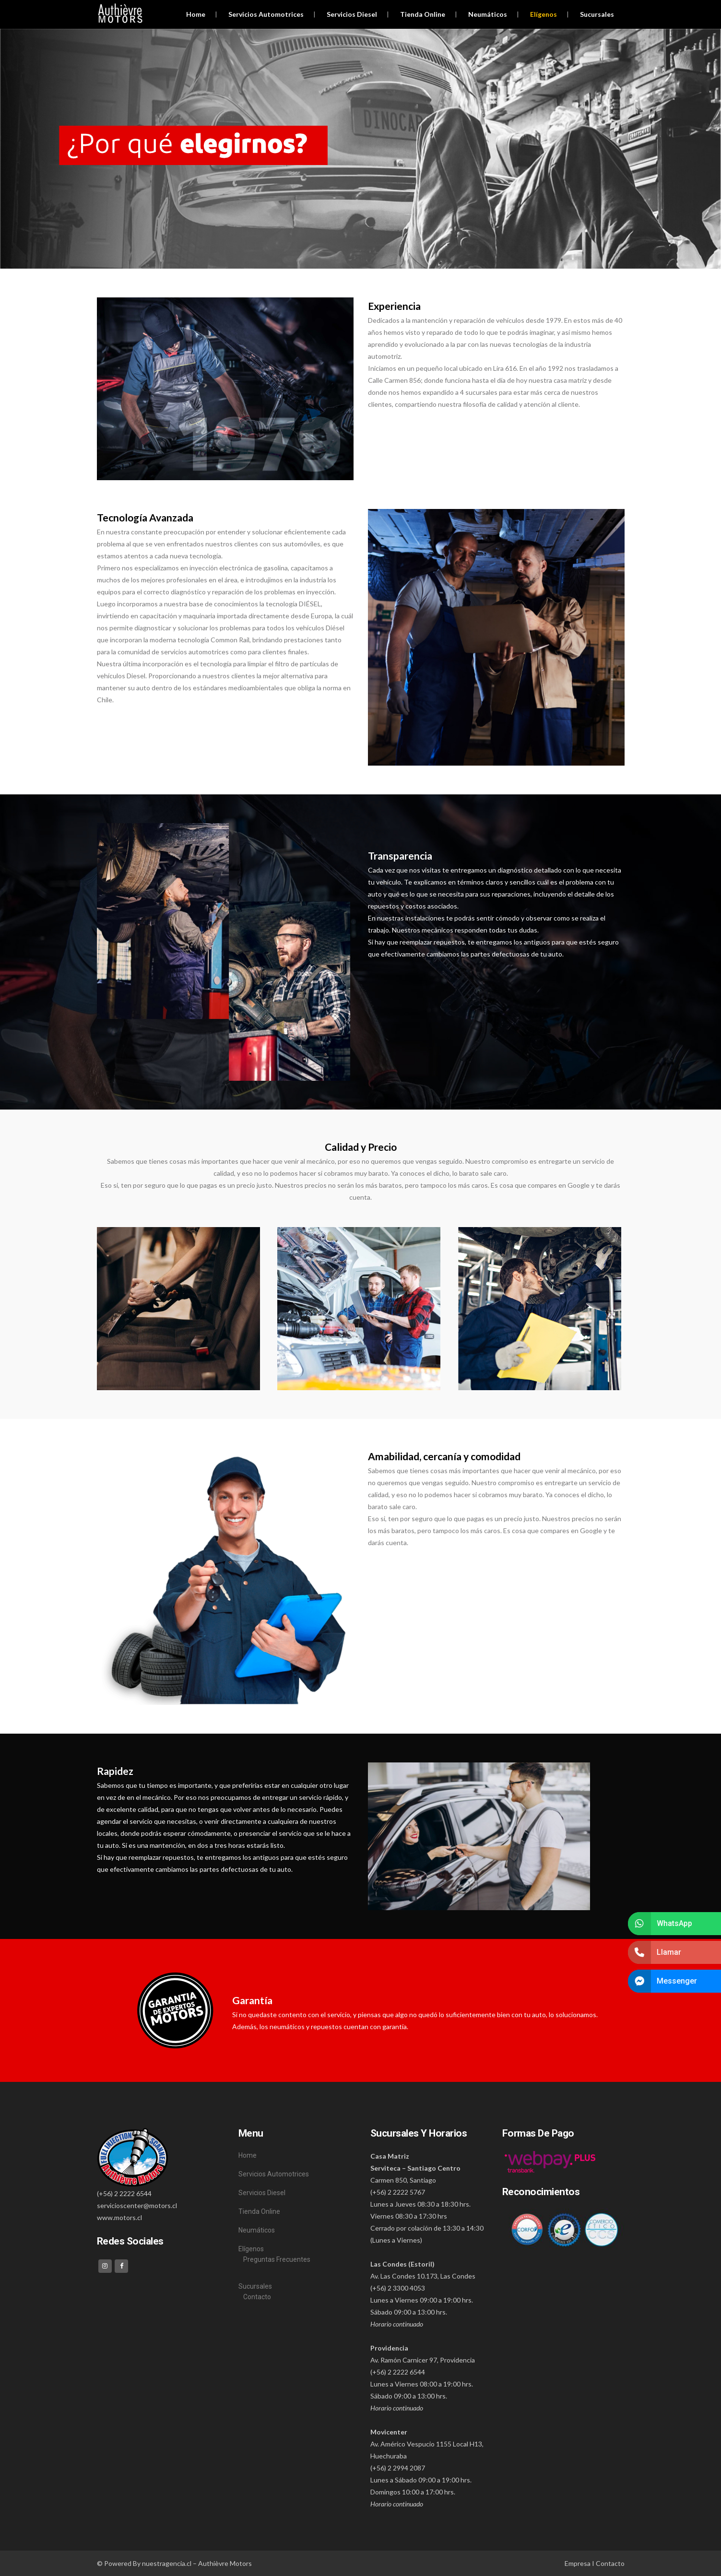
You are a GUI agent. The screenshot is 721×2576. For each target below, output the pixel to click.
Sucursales (255, 2286)
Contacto (257, 2297)
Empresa (578, 2563)
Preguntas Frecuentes (276, 2259)
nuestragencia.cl (166, 2563)
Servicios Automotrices (273, 2174)
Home (247, 2155)
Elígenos (251, 2249)
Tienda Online (259, 2211)
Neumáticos (256, 2230)
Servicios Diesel (261, 2193)
